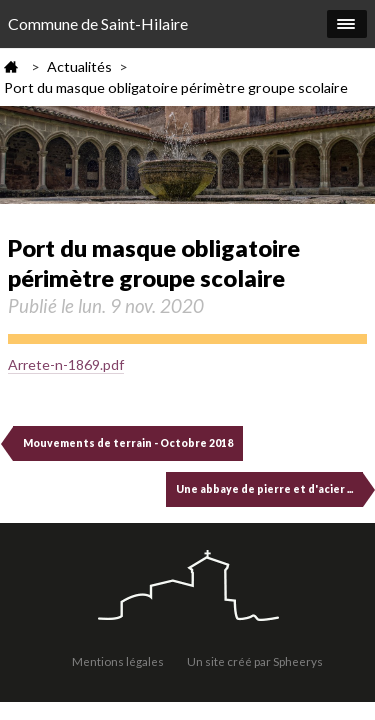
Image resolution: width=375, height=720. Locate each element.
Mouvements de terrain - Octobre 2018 (128, 443)
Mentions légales (118, 661)
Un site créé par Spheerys (255, 661)
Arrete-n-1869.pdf (66, 364)
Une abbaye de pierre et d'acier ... (264, 489)
